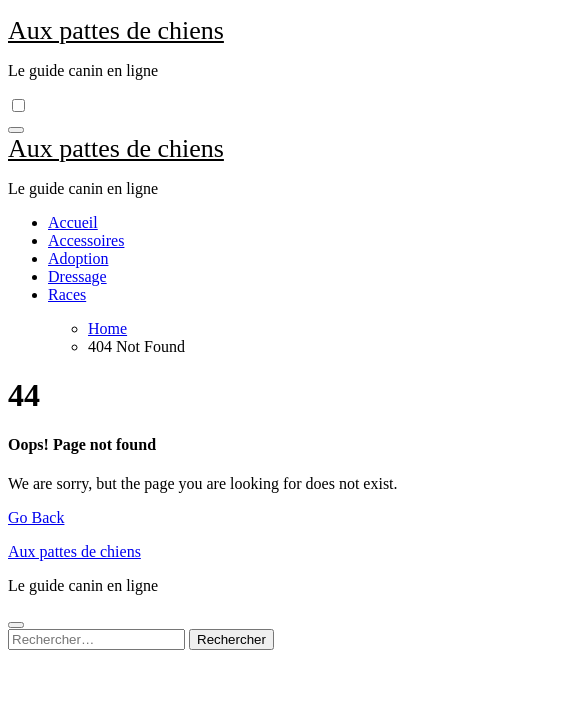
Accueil (73, 222)
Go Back (36, 517)
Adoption (78, 258)
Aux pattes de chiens (116, 30)
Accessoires (86, 240)
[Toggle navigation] (16, 130)
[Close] (16, 625)
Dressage (77, 276)
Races (67, 294)
